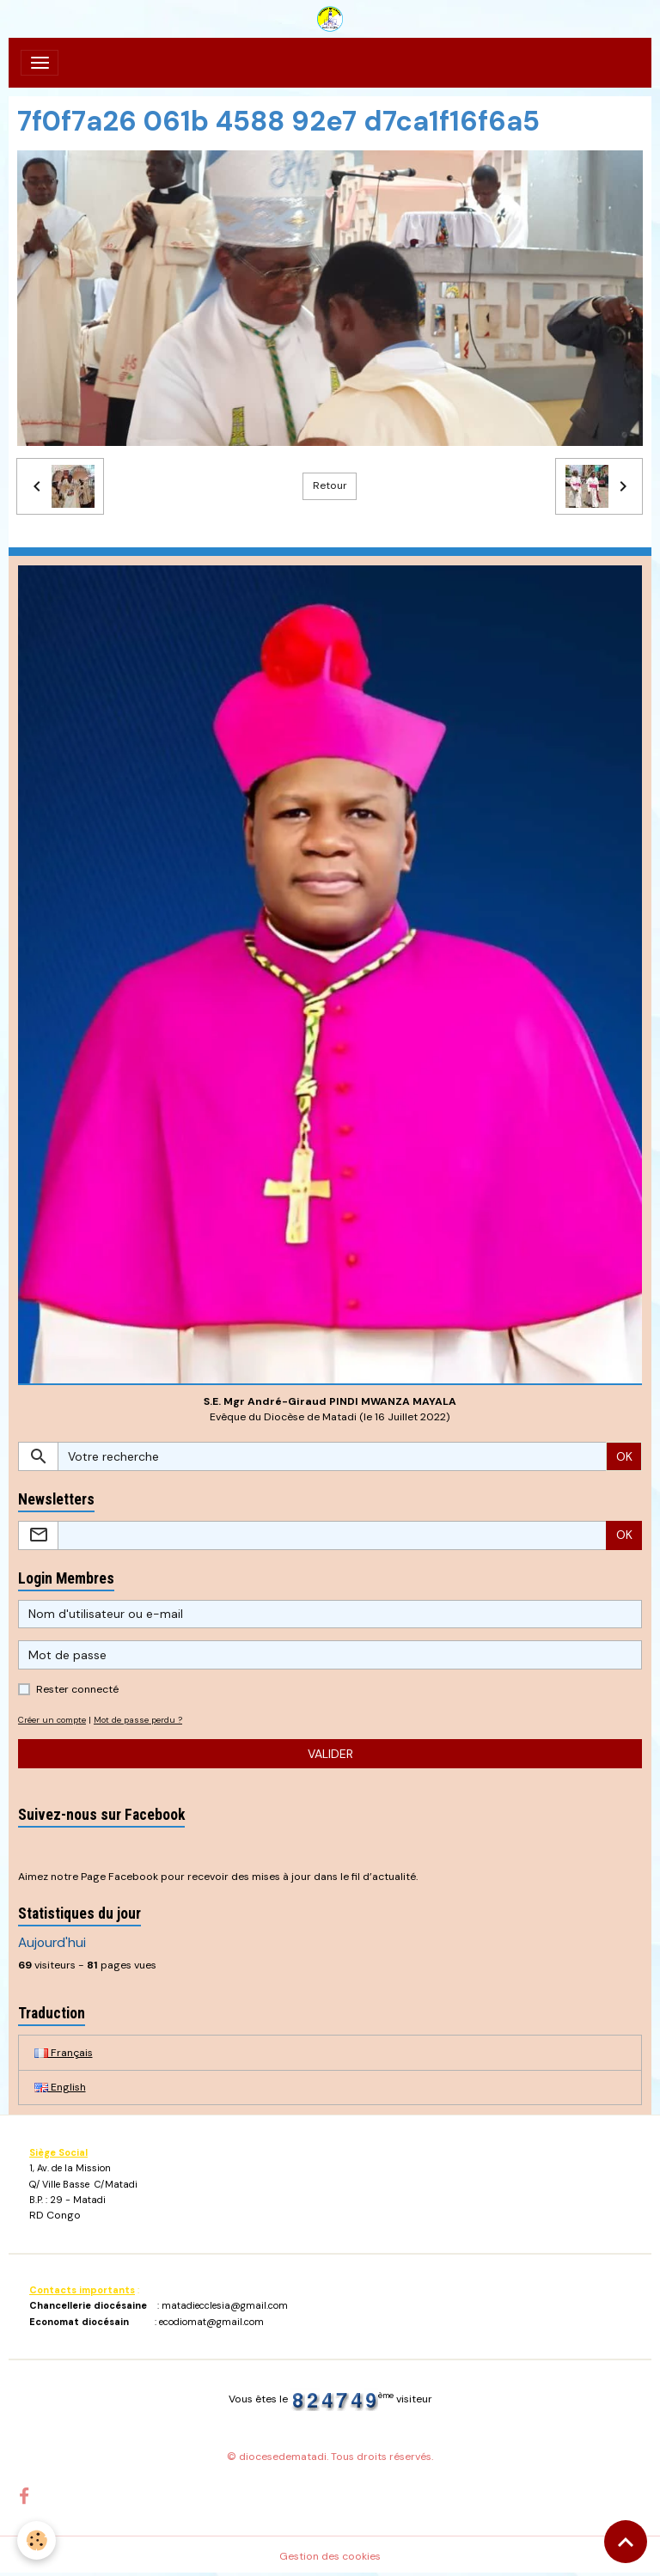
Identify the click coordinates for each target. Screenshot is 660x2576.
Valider (330, 1753)
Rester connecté (77, 1689)
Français (63, 2053)
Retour (330, 485)
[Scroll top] (625, 2541)
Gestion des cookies (330, 2556)
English (60, 2087)
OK (624, 1456)
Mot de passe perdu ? (138, 1719)
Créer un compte (52, 1719)
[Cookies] (36, 2540)
